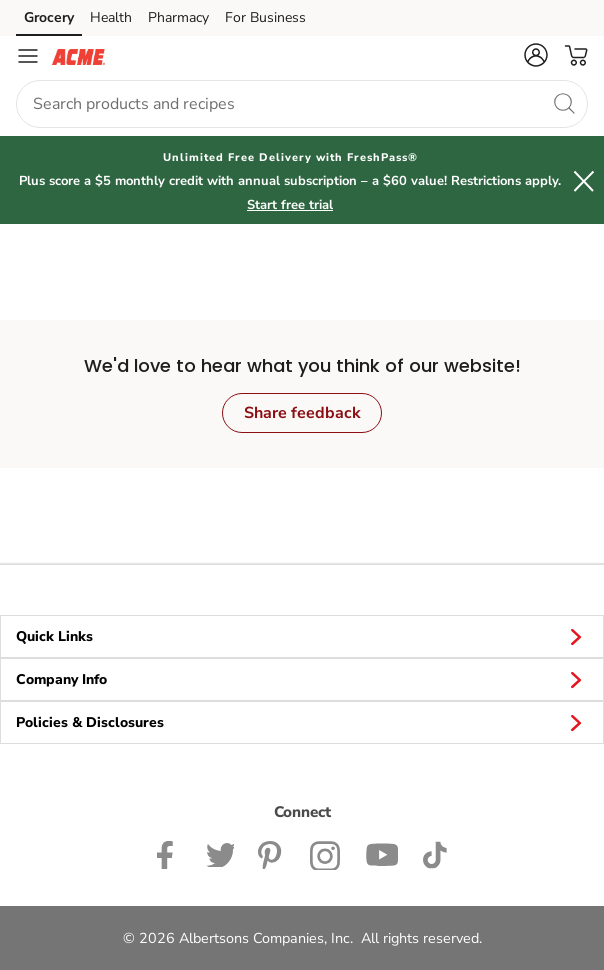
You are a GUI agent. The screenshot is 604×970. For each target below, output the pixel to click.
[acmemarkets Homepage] (78, 56)
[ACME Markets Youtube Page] (382, 853)
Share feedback (302, 413)
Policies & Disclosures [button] (302, 722)
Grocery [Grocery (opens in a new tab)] (49, 17)
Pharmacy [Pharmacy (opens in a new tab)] (178, 17)
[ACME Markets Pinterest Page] (272, 853)
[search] (564, 103)
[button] (536, 55)
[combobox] (302, 104)
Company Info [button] (302, 679)
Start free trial (290, 205)
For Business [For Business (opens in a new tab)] (265, 17)
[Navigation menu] (28, 56)
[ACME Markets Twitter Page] (220, 853)
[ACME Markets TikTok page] (434, 853)
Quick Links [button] (302, 636)
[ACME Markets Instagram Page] (325, 853)
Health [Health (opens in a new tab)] (111, 17)
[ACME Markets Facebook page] (169, 853)
